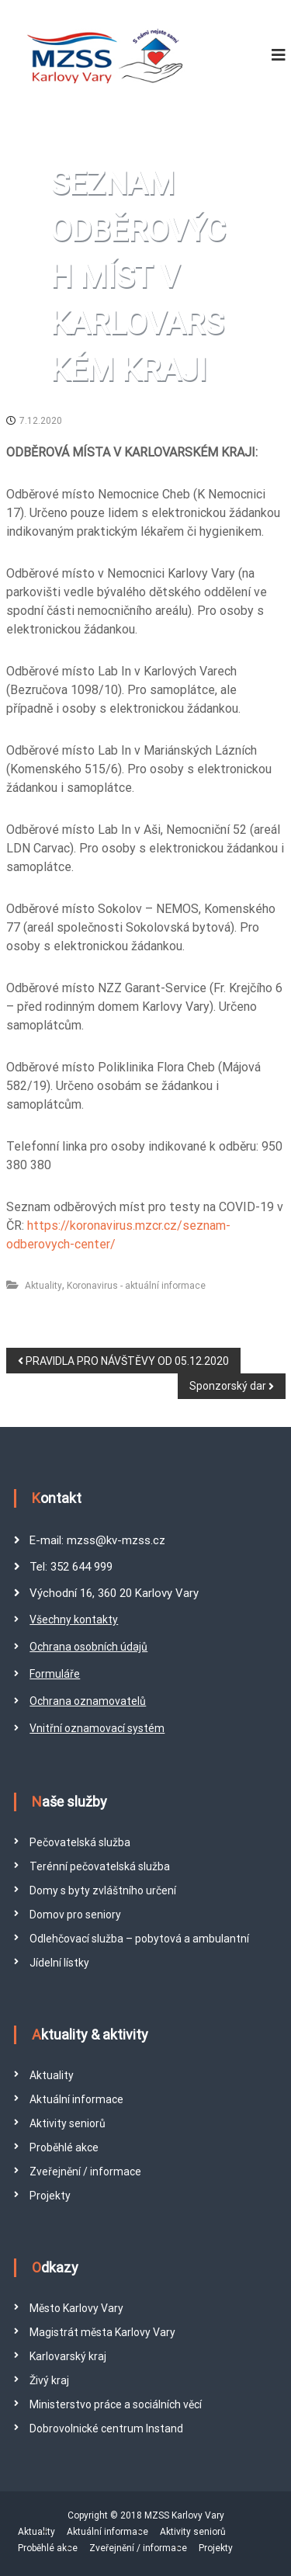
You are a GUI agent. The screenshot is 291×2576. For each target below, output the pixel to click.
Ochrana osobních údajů (88, 1646)
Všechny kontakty (73, 1619)
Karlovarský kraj (67, 2356)
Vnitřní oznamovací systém (97, 1728)
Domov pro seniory (75, 1914)
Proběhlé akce (64, 2147)
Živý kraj (49, 2380)
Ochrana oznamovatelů (87, 1701)
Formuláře (54, 1674)
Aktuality (43, 1285)
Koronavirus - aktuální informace (136, 1285)
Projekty (50, 2195)
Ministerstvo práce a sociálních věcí (115, 2404)
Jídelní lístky (59, 1962)
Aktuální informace (76, 2099)
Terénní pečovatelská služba (99, 1866)
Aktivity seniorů (67, 2123)
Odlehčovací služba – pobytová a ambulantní (139, 1938)
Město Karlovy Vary (76, 2308)
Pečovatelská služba (79, 1842)
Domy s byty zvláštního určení (102, 1890)
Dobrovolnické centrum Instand (106, 2428)
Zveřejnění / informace (85, 2171)
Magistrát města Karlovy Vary (102, 2332)
